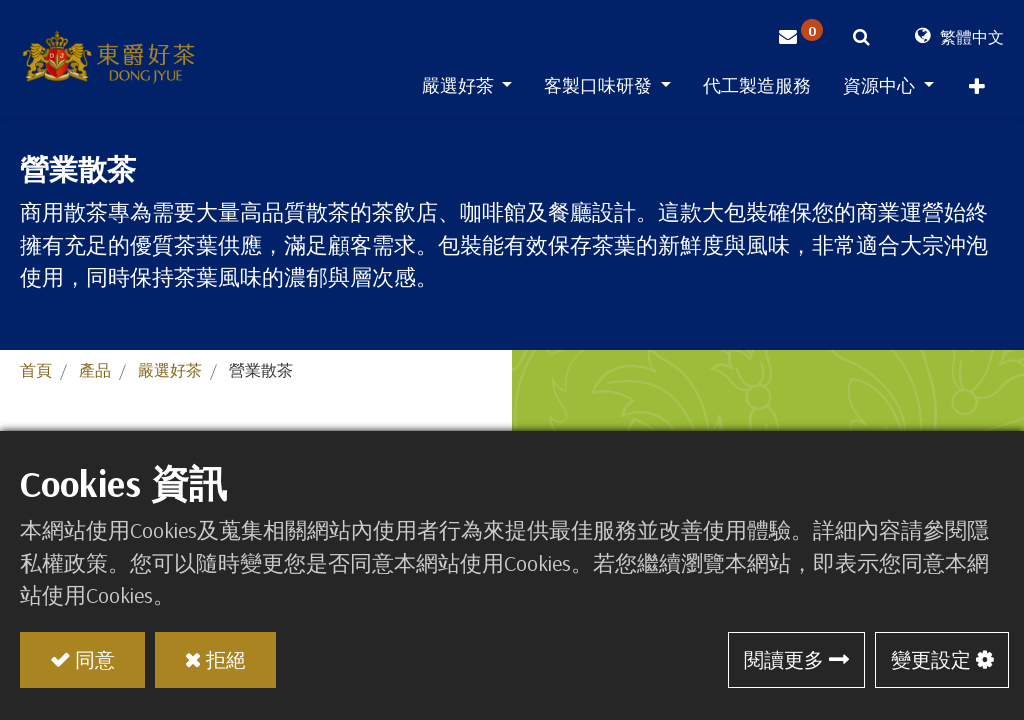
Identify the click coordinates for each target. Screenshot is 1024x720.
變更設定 (931, 659)
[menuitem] (757, 89)
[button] (977, 91)
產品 (95, 370)
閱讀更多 (784, 659)
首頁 (36, 370)
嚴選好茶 (170, 370)
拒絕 (226, 659)
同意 (95, 659)
